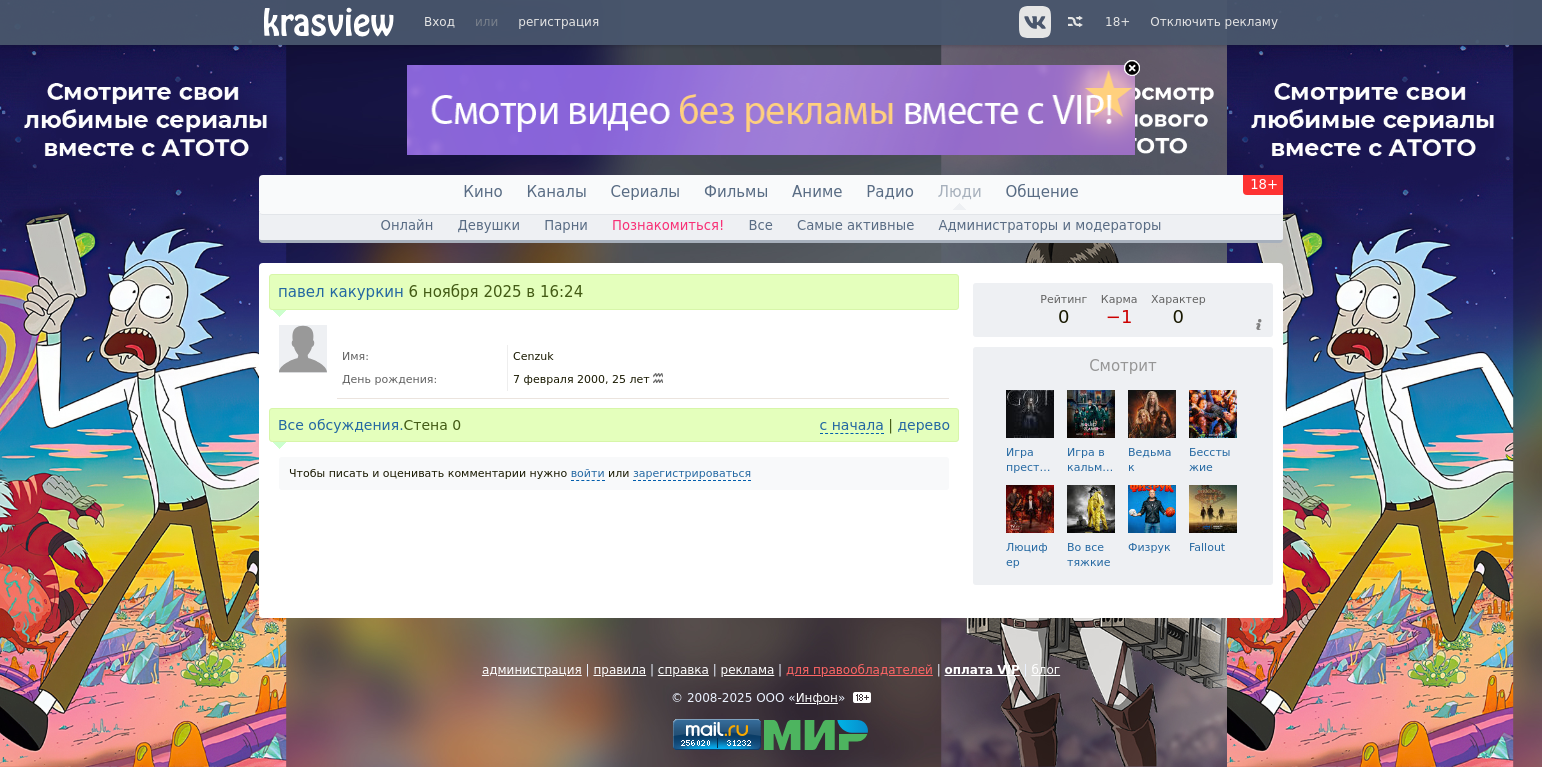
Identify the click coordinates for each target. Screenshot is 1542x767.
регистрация (558, 22)
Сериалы (646, 192)
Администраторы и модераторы (1049, 225)
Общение (1042, 192)
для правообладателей (859, 670)
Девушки (488, 225)
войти (588, 473)
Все (760, 225)
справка (683, 670)
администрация (532, 670)
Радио (890, 192)
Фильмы (736, 192)
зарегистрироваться (692, 473)
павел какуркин (341, 292)
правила (619, 670)
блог (1045, 670)
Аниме (817, 192)
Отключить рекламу (1214, 22)
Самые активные (855, 225)
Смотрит (1123, 366)
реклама (748, 670)
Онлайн (407, 225)
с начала (852, 425)
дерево (923, 425)
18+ (1117, 22)
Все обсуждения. (341, 425)
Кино (482, 192)
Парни (566, 225)
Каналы (556, 192)
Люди (960, 192)
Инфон (817, 698)
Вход (439, 22)
